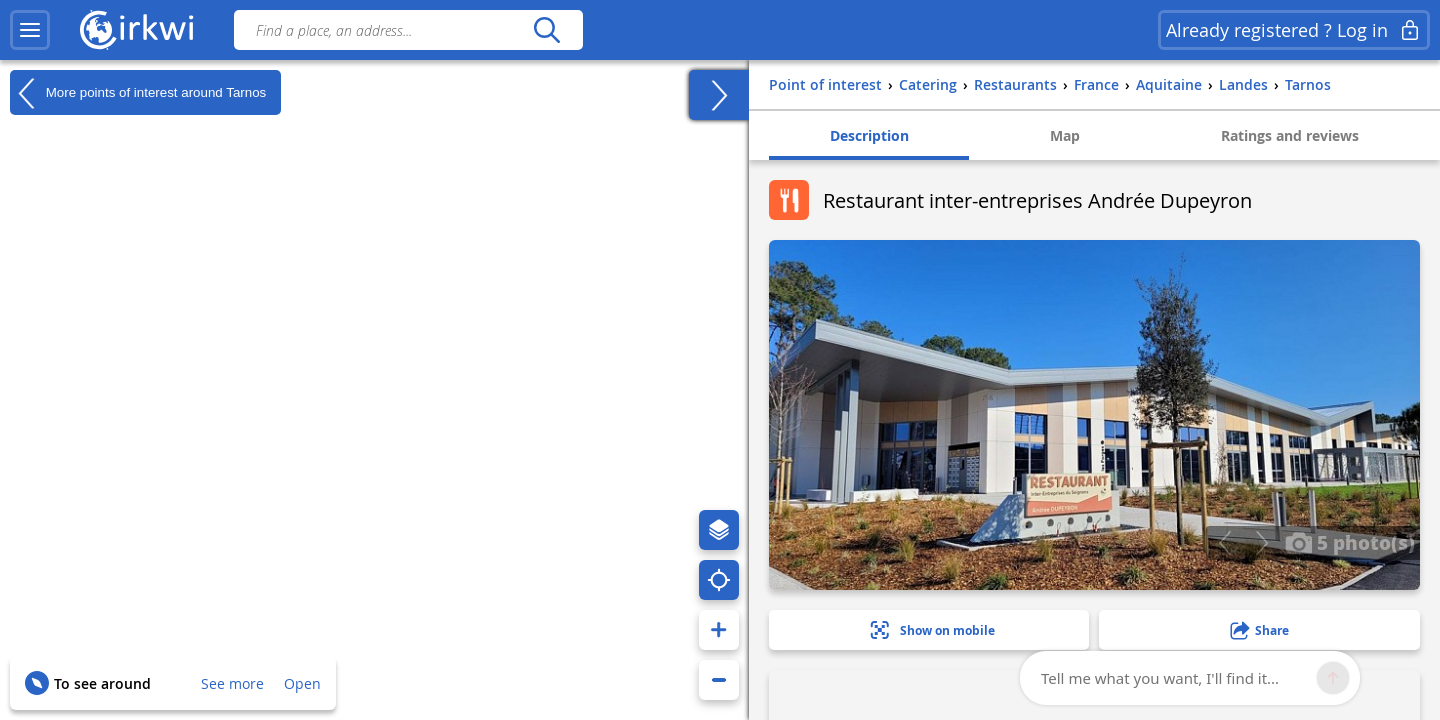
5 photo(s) (1350, 542)
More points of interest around (138, 93)
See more (232, 683)
